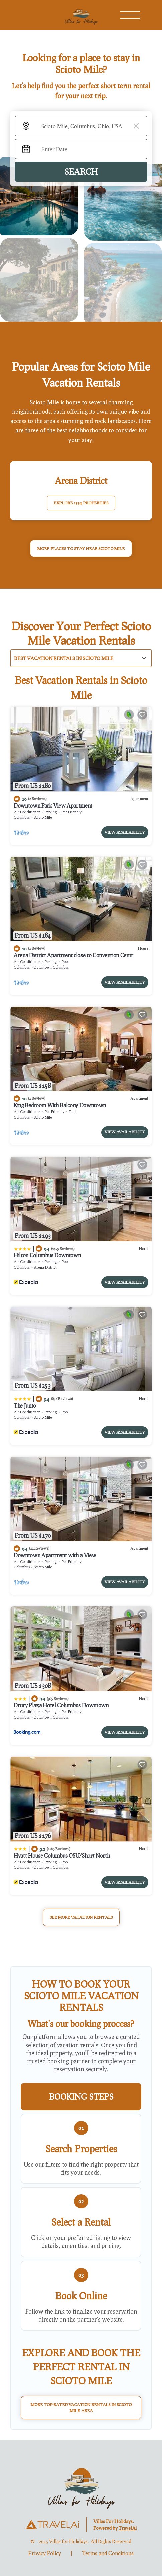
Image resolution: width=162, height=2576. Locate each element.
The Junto (25, 1405)
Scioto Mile (43, 817)
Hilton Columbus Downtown (47, 1255)
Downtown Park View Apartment (53, 805)
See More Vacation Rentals (81, 1917)
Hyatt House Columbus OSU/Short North (62, 1855)
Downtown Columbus (51, 967)
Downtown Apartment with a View (55, 1555)
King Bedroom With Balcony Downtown (60, 1105)
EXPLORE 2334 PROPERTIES (81, 502)
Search (81, 171)
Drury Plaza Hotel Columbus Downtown (61, 1705)
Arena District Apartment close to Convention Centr (73, 955)
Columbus (22, 817)
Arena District (45, 1267)
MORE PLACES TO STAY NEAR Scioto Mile (81, 548)
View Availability (125, 832)
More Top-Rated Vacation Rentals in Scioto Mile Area (81, 2407)
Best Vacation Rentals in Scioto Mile (63, 658)
